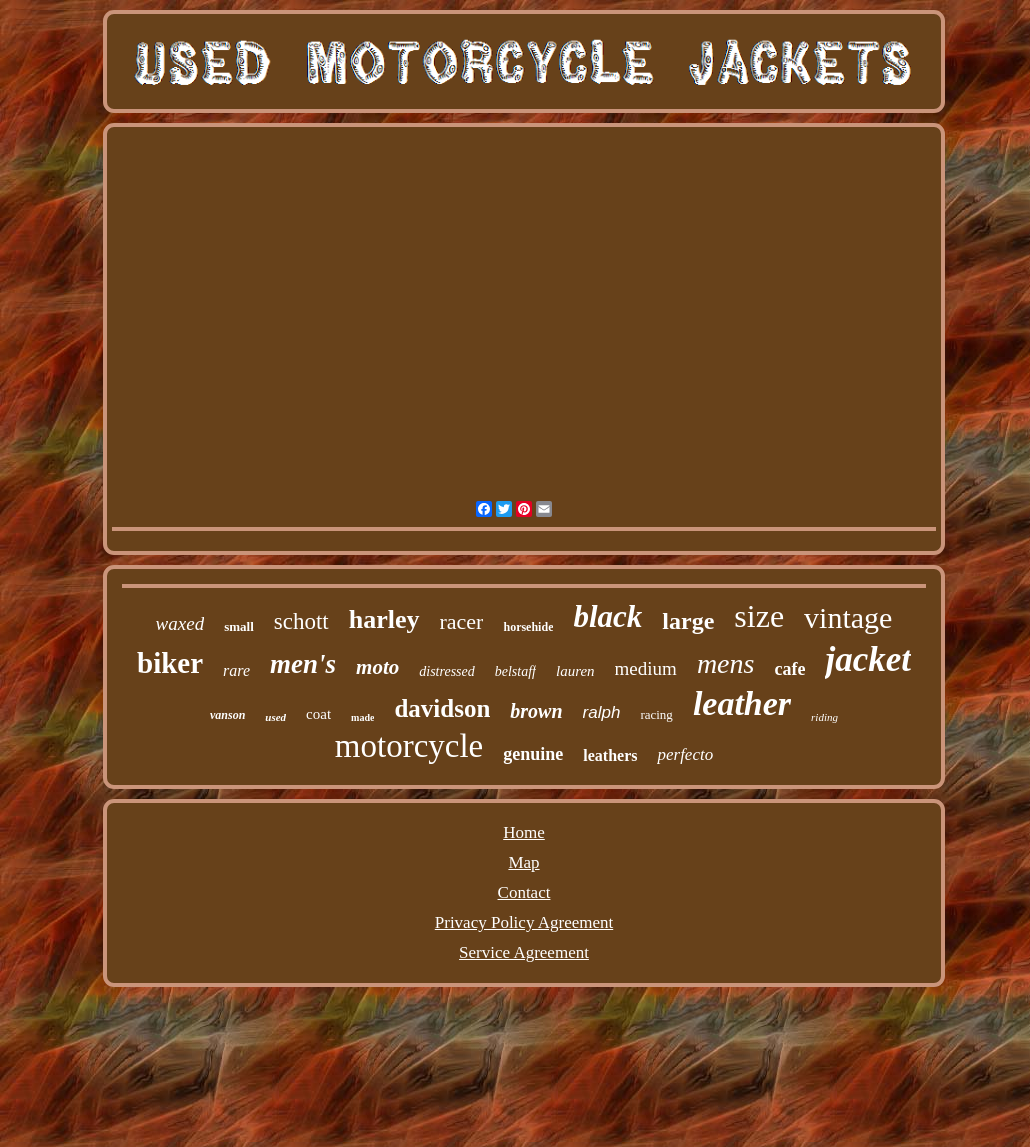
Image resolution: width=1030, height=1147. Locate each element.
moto (377, 667)
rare (236, 670)
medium (646, 668)
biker (170, 663)
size (759, 616)
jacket (868, 659)
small (239, 626)
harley (384, 619)
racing (656, 714)
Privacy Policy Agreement (524, 922)
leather (742, 703)
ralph (602, 712)
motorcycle (409, 746)
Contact (524, 892)
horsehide (528, 627)
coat (318, 714)
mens (726, 663)
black (607, 616)
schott (301, 621)
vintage (848, 617)
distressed (446, 671)
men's (303, 664)
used (275, 717)
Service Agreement (524, 952)
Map (523, 862)
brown (536, 711)
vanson (227, 715)
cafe (789, 669)
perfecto (685, 754)
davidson (442, 708)
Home (524, 832)
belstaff (515, 671)
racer (462, 621)
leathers (610, 755)
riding (824, 717)
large (688, 621)
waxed (180, 623)
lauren (575, 671)
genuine (533, 754)
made (362, 717)
